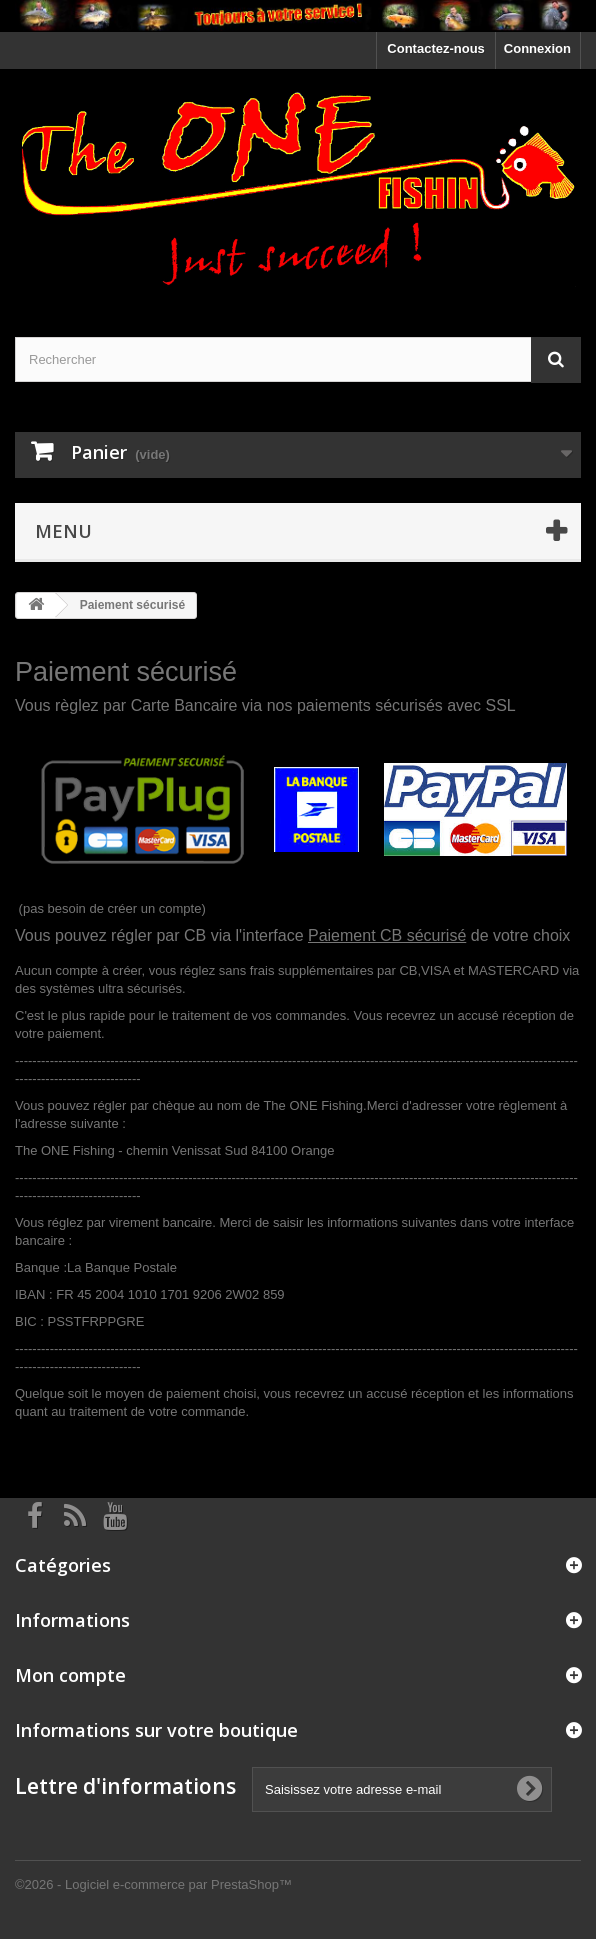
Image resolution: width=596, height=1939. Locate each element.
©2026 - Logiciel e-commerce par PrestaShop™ (153, 1884)
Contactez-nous (436, 48)
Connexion (537, 48)
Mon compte (70, 1675)
